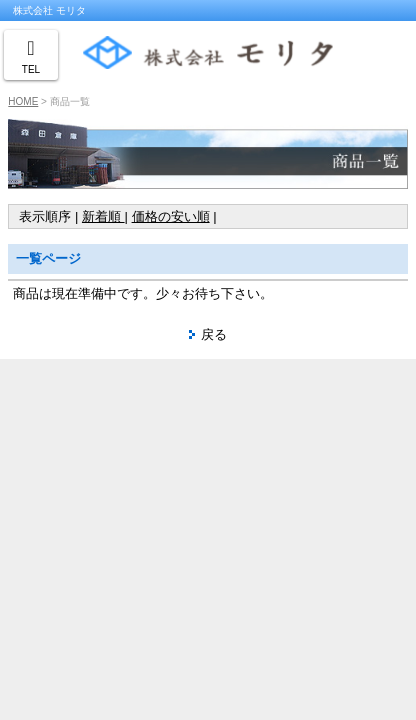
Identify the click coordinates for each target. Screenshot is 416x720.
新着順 (103, 216)
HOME (23, 101)
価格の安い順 (171, 216)
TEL (31, 69)
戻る (214, 334)
